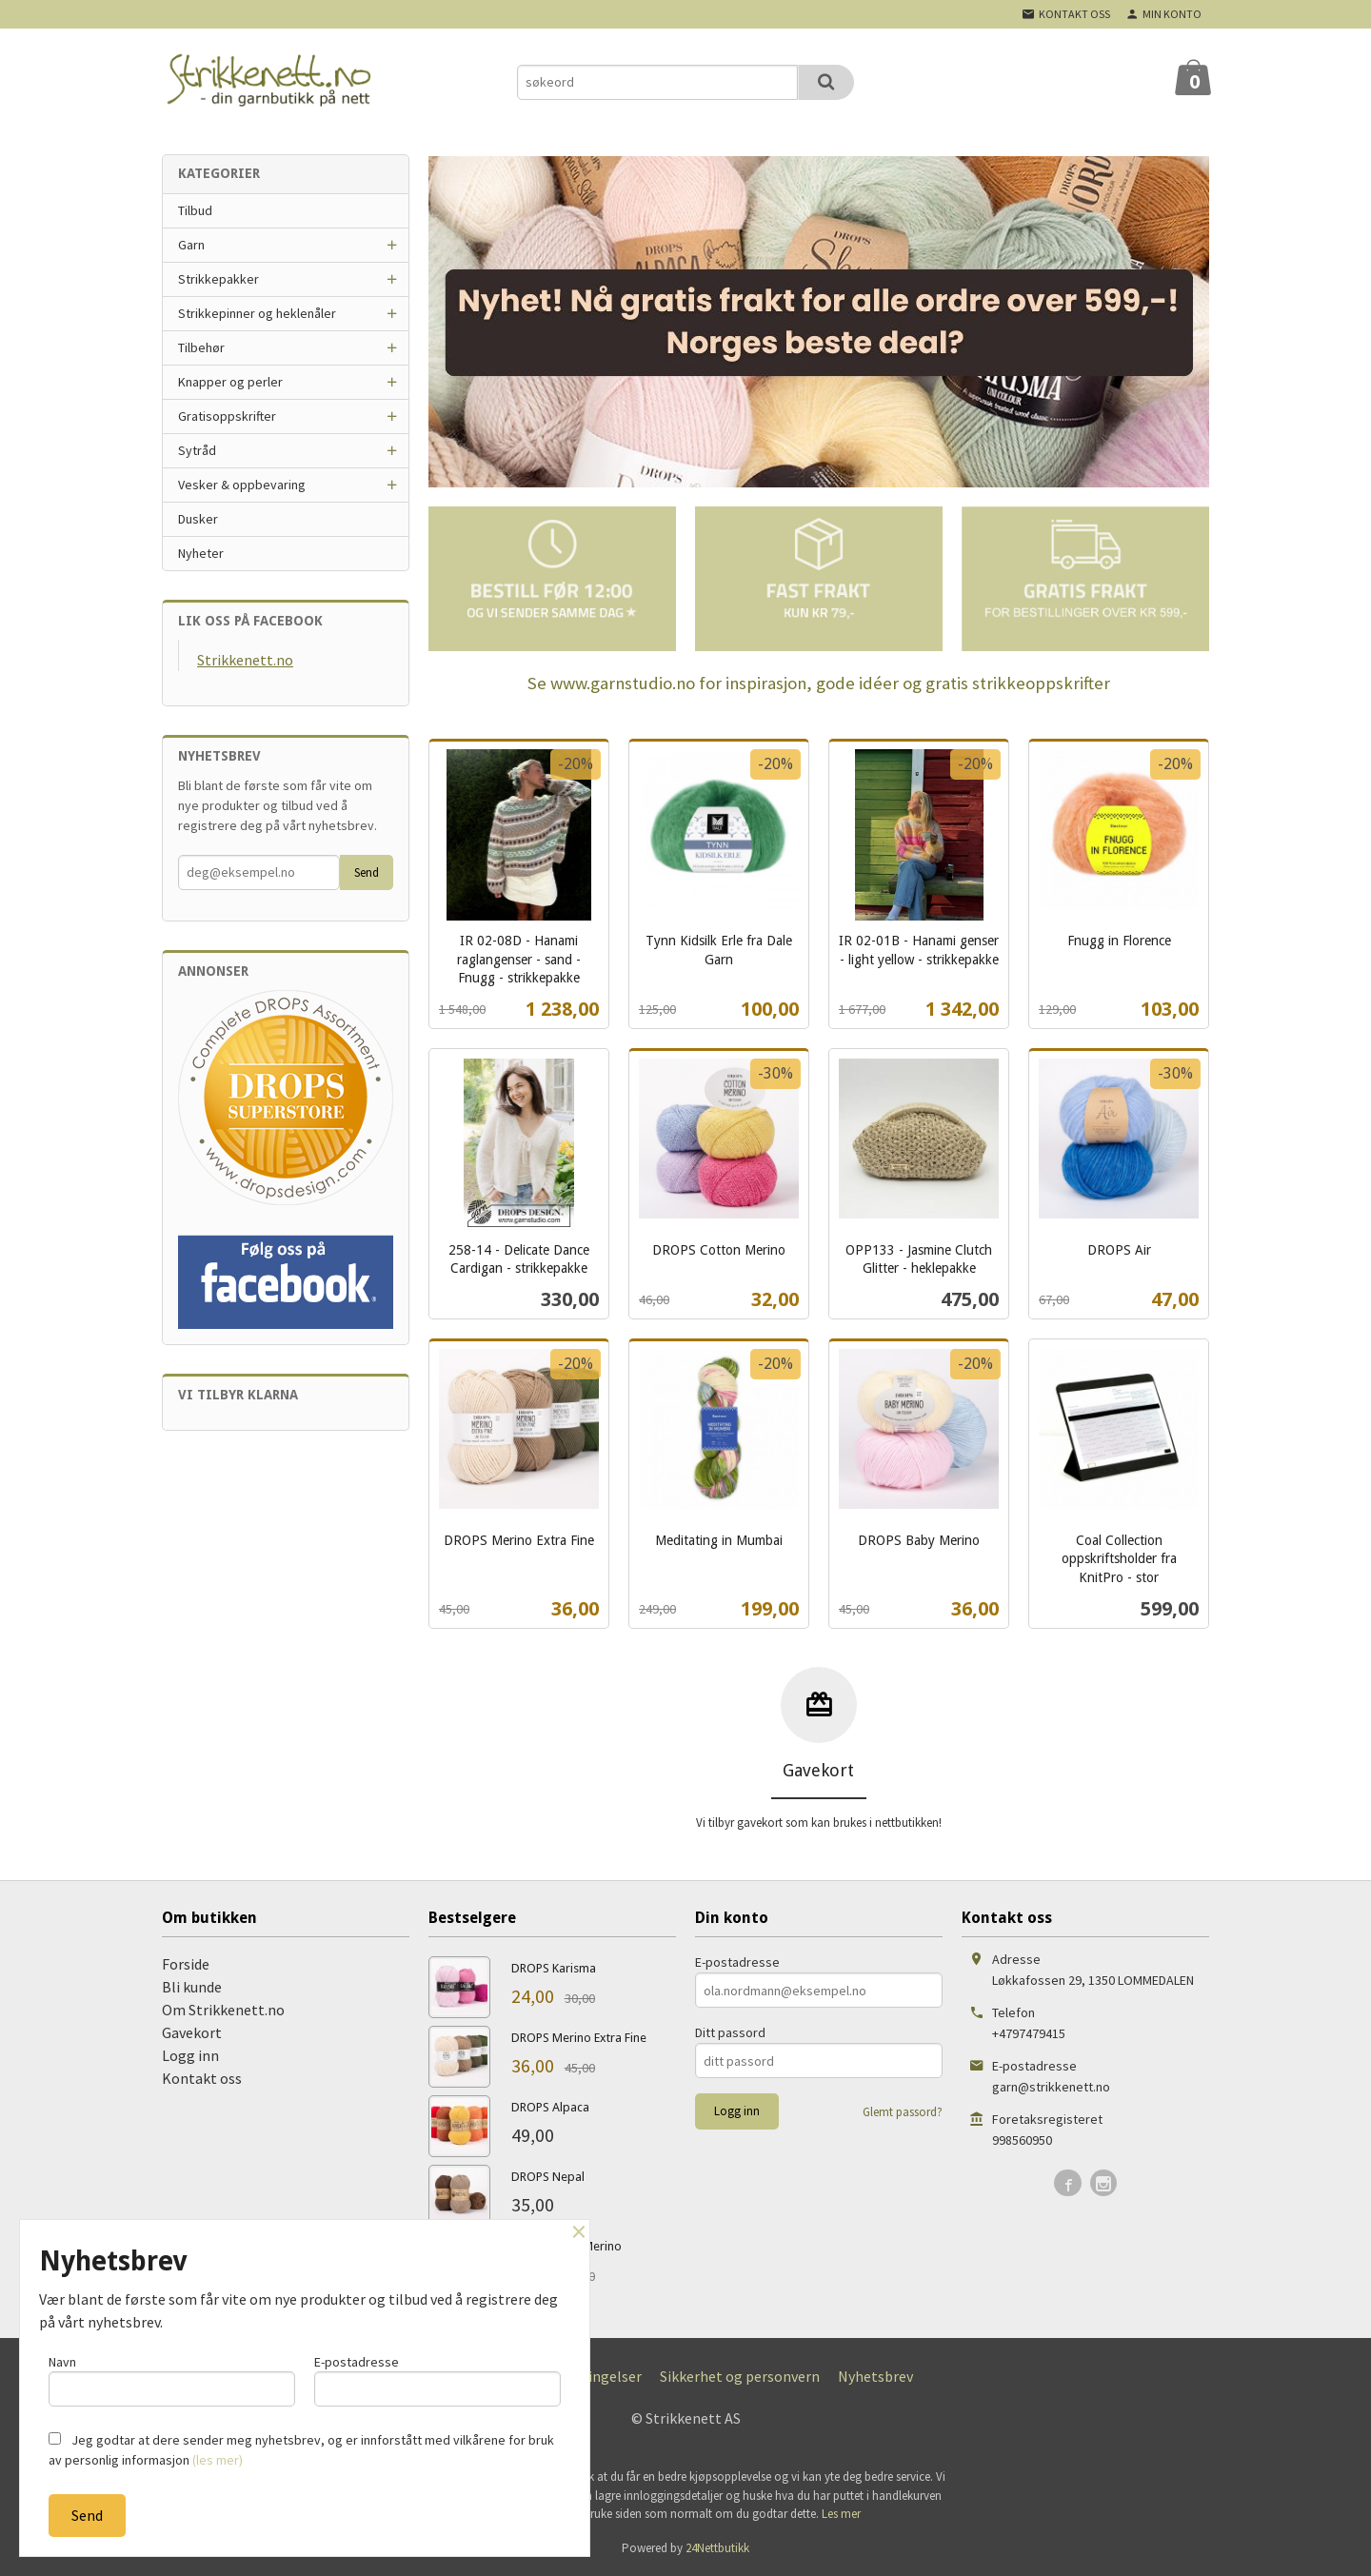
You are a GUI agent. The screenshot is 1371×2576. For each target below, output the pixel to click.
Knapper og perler (230, 381)
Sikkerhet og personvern (740, 2376)
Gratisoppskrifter (227, 416)
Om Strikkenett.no (223, 2009)
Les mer (841, 2514)
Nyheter (201, 553)
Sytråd (197, 450)
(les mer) (217, 2459)
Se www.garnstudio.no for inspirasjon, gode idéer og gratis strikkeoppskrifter (818, 683)
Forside (185, 1963)
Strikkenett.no (245, 659)
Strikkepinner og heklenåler (257, 313)
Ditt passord (730, 2032)
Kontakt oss (202, 2078)
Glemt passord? (903, 2112)
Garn (191, 244)
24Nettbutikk (717, 2548)
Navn (172, 2379)
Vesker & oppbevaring (242, 484)
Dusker (198, 518)
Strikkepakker (218, 278)
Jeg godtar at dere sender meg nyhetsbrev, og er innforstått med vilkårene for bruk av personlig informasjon (301, 2449)
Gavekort (192, 2032)
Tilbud (195, 210)
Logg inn (190, 2055)
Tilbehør (201, 347)
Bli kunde (192, 1986)
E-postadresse (737, 1962)
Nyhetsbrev (875, 2376)
